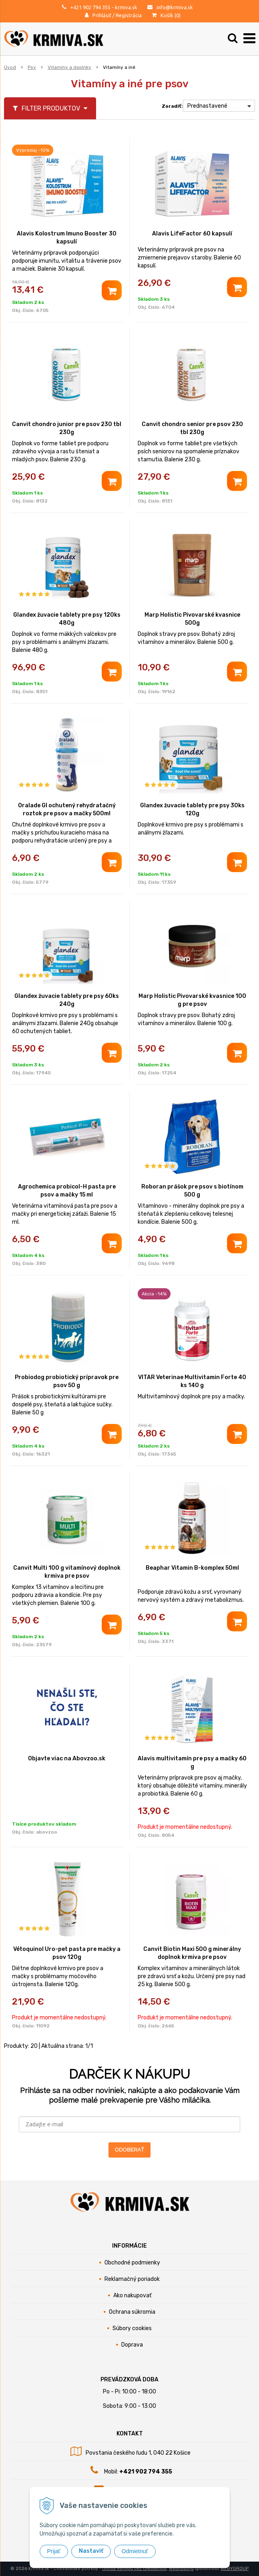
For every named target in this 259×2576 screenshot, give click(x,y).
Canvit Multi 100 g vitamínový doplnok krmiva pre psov (66, 1572)
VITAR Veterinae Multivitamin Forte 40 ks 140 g (192, 1381)
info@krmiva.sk (175, 7)
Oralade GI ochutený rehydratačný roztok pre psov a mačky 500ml (67, 809)
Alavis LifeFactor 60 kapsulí (192, 233)
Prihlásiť (101, 15)
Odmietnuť (135, 2551)
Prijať (53, 2551)
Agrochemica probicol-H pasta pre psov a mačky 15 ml (67, 1190)
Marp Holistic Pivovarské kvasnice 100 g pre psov (192, 1000)
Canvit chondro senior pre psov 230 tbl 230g (192, 428)
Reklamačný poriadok (132, 2279)
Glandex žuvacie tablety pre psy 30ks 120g (192, 809)
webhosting (181, 2568)
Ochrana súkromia (132, 2312)
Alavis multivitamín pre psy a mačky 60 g (192, 1762)
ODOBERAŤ (129, 2150)
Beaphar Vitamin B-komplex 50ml (192, 1568)
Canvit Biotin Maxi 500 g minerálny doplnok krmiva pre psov (192, 1953)
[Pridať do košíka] (112, 290)
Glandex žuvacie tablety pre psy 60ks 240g (66, 1000)
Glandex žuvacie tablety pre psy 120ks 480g (66, 618)
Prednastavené (207, 106)
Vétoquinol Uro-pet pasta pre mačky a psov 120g (66, 1953)
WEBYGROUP (235, 2568)
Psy (32, 67)
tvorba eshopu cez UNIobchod (134, 2568)
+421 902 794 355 (90, 7)
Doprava (132, 2344)
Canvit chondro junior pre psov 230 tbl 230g (66, 428)
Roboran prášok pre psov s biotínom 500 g (192, 1190)
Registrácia (129, 15)
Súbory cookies (132, 2328)
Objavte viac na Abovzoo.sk (66, 1758)
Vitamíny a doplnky (69, 67)
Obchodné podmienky (132, 2262)
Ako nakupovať (132, 2295)
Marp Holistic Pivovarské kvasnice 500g (192, 618)
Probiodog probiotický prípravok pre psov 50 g (66, 1381)
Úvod (10, 67)
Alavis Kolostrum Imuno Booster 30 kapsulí (66, 237)
